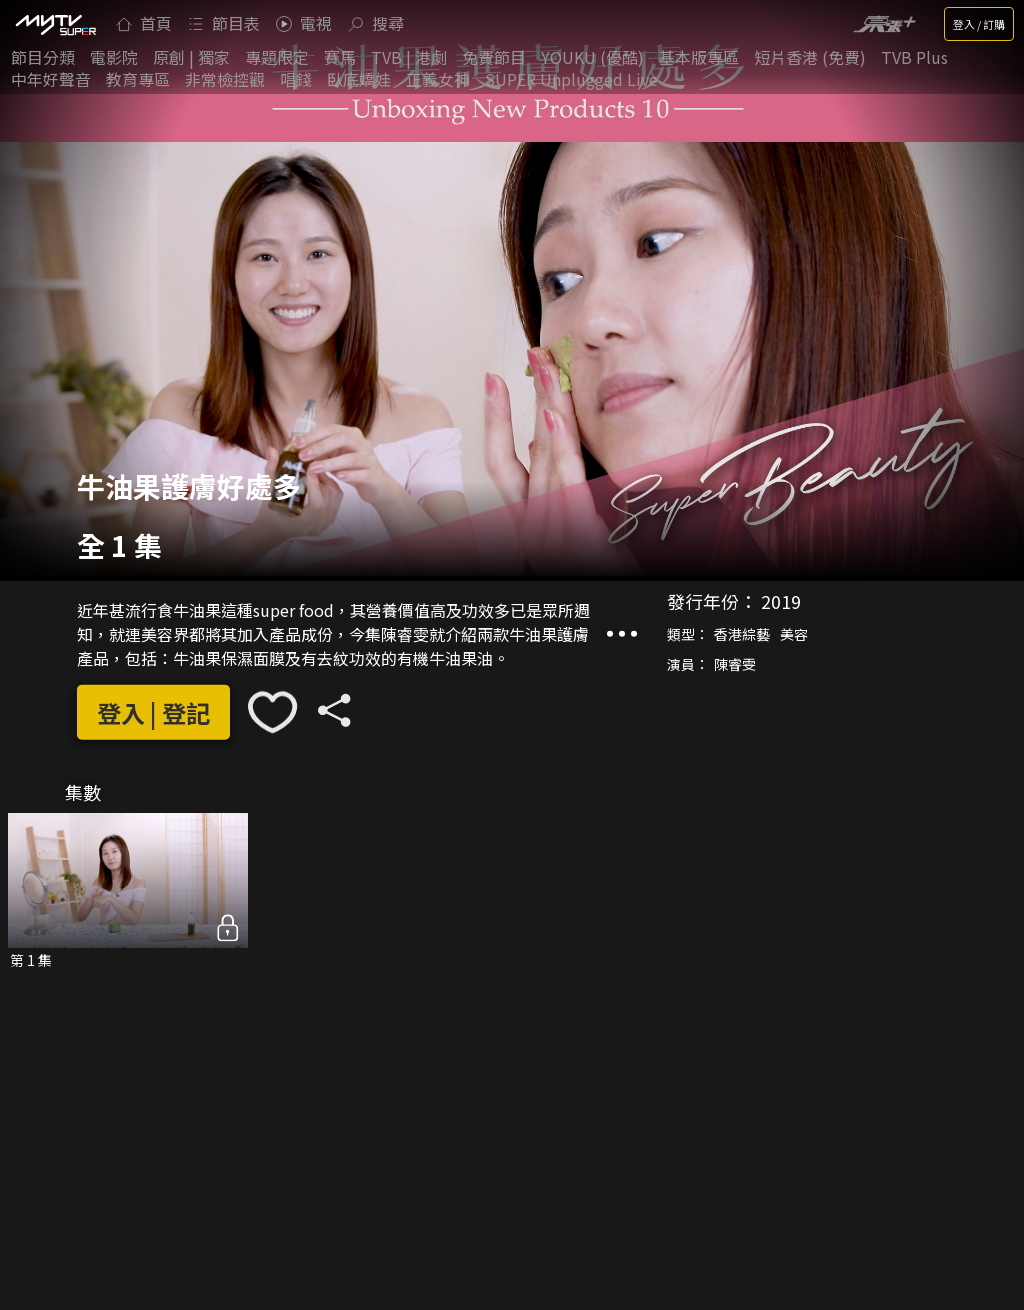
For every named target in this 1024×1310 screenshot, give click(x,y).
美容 (794, 634)
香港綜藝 (742, 634)
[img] (55, 24)
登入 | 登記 (153, 712)
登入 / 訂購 (979, 24)
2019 (781, 601)
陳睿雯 (735, 664)
